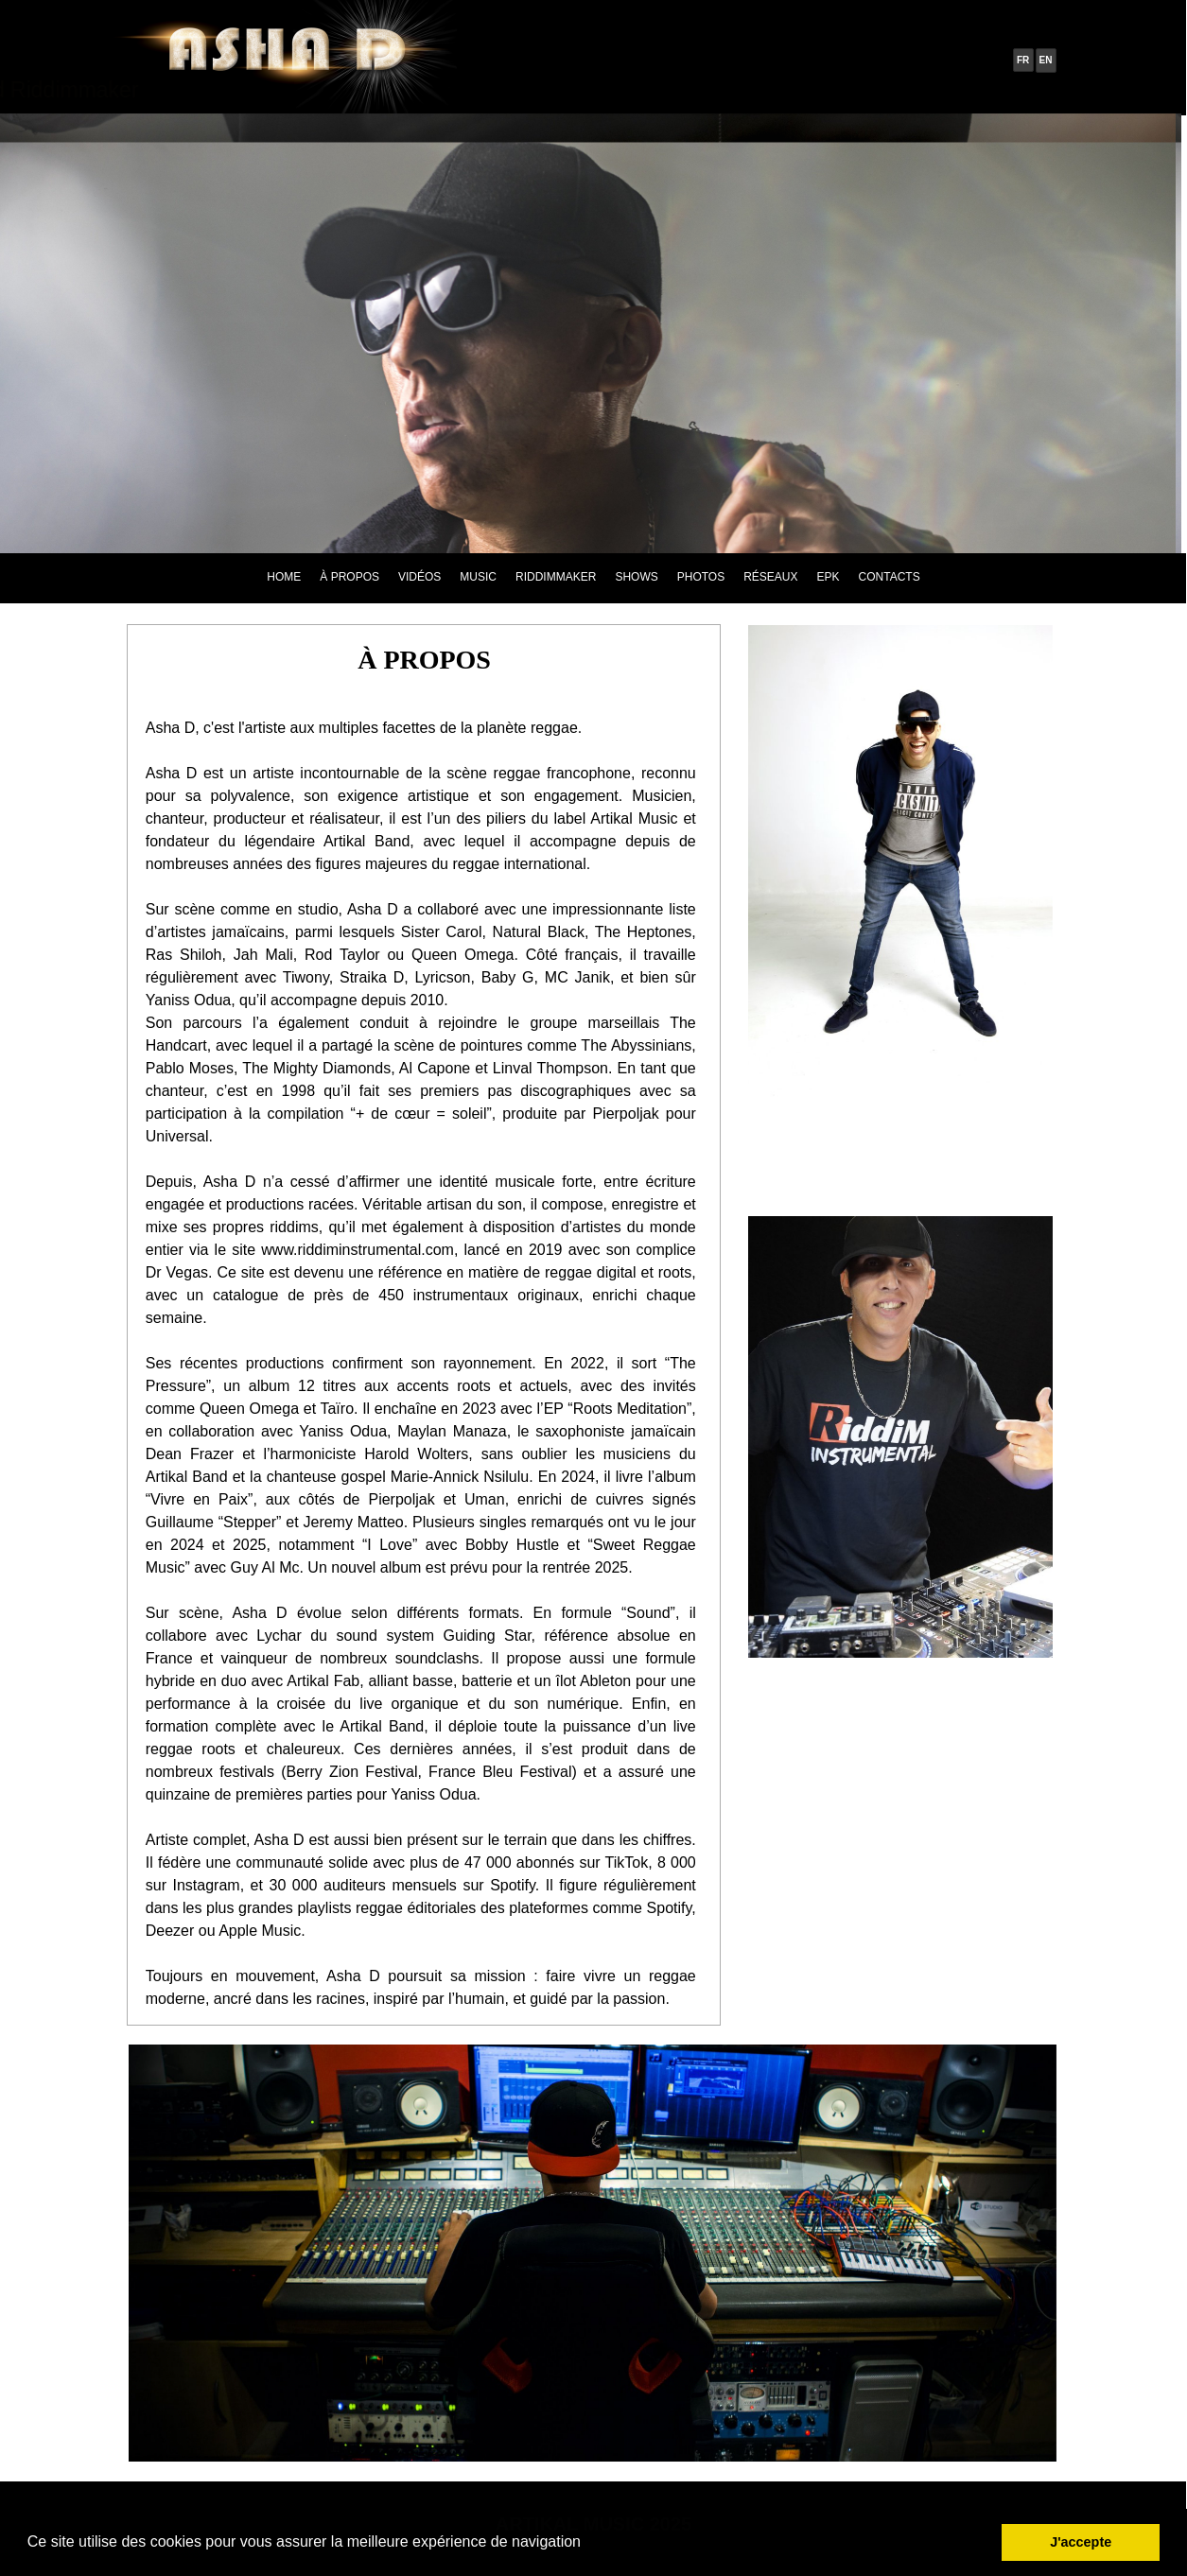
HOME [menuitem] (284, 576)
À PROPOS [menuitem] (349, 576)
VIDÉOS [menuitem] (419, 576)
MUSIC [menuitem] (478, 576)
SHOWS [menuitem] (636, 576)
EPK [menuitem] (828, 576)
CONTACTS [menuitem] (889, 576)
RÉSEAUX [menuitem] (770, 576)
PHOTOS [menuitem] (700, 576)
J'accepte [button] (1080, 2542)
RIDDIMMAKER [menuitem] (555, 576)
